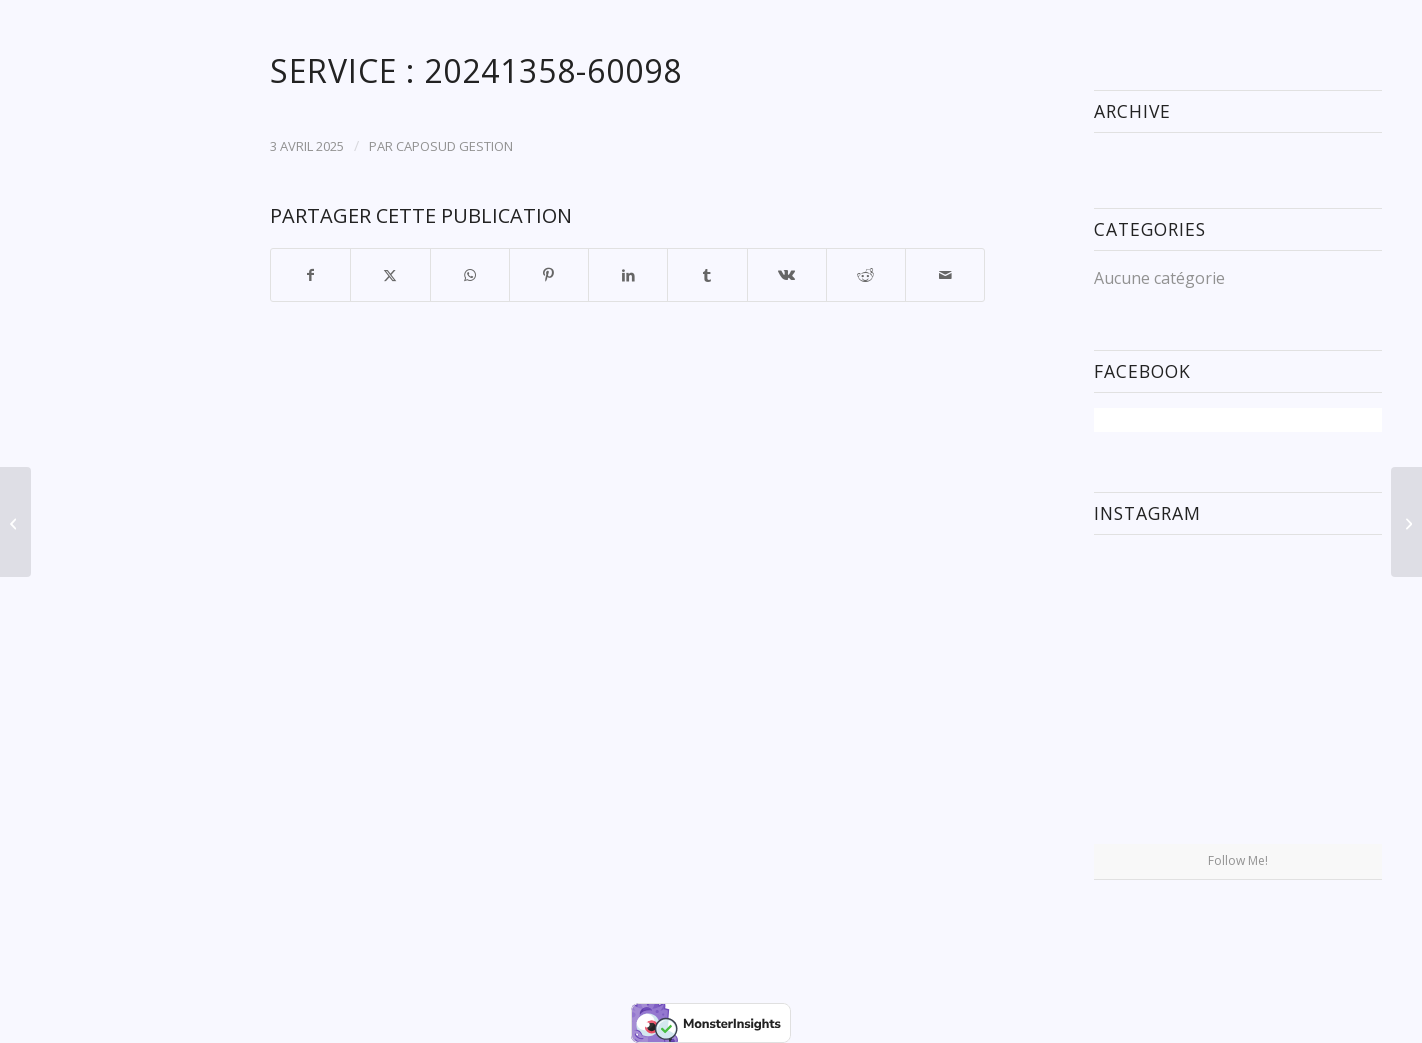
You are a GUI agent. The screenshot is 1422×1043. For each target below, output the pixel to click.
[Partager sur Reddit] (866, 275)
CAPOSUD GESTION (454, 146)
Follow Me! (1238, 860)
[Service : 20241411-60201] (1406, 522)
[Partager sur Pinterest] (549, 275)
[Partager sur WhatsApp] (470, 275)
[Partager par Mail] (945, 275)
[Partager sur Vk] (787, 275)
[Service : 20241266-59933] (15, 522)
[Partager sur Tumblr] (707, 275)
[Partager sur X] (390, 275)
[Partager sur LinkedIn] (628, 275)
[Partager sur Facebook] (310, 275)
